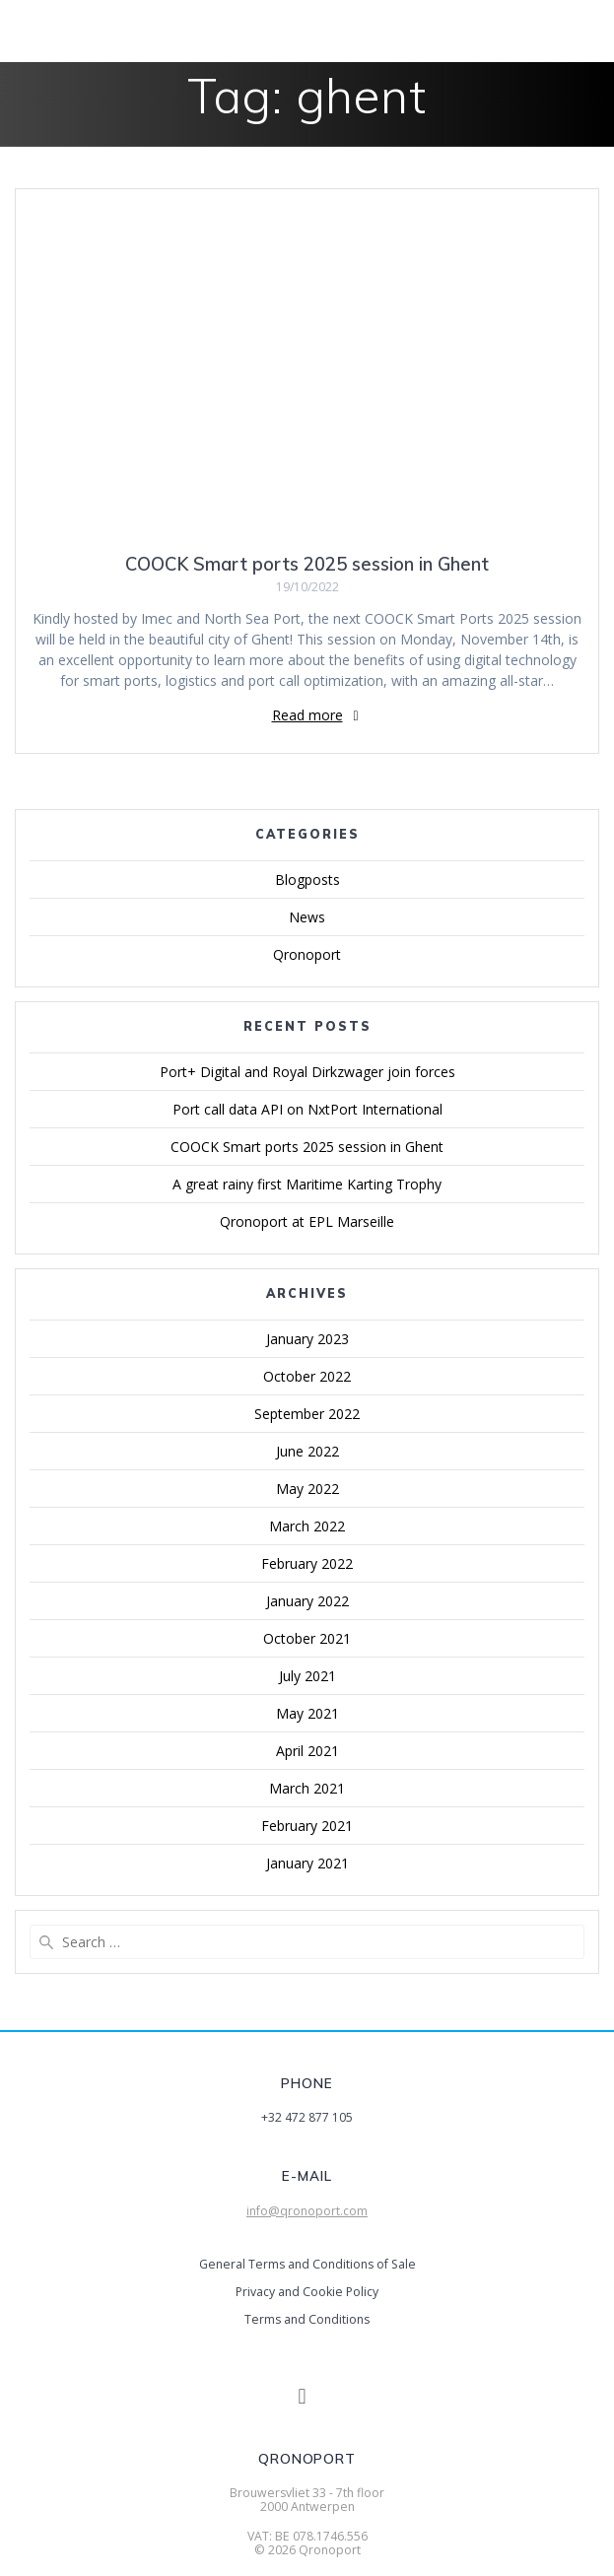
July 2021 (307, 1675)
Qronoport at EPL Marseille (307, 1221)
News (307, 917)
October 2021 (307, 1638)
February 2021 (307, 1825)
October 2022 (307, 1376)
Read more (307, 715)
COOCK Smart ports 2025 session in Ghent (307, 564)
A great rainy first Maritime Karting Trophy (307, 1184)
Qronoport (307, 954)
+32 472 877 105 (307, 2117)
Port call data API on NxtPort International (307, 1109)
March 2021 (307, 1788)
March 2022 (307, 1526)
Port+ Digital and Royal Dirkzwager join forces (307, 1071)
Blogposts (307, 879)
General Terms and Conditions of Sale (307, 2264)
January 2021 (307, 1863)
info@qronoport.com (307, 2211)
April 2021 (307, 1750)
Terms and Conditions (307, 2319)
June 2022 (307, 1451)
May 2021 (307, 1713)
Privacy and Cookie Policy (307, 2291)
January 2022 (307, 1601)
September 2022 (307, 1413)
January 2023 (307, 1338)
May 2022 (307, 1488)
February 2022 (307, 1563)
